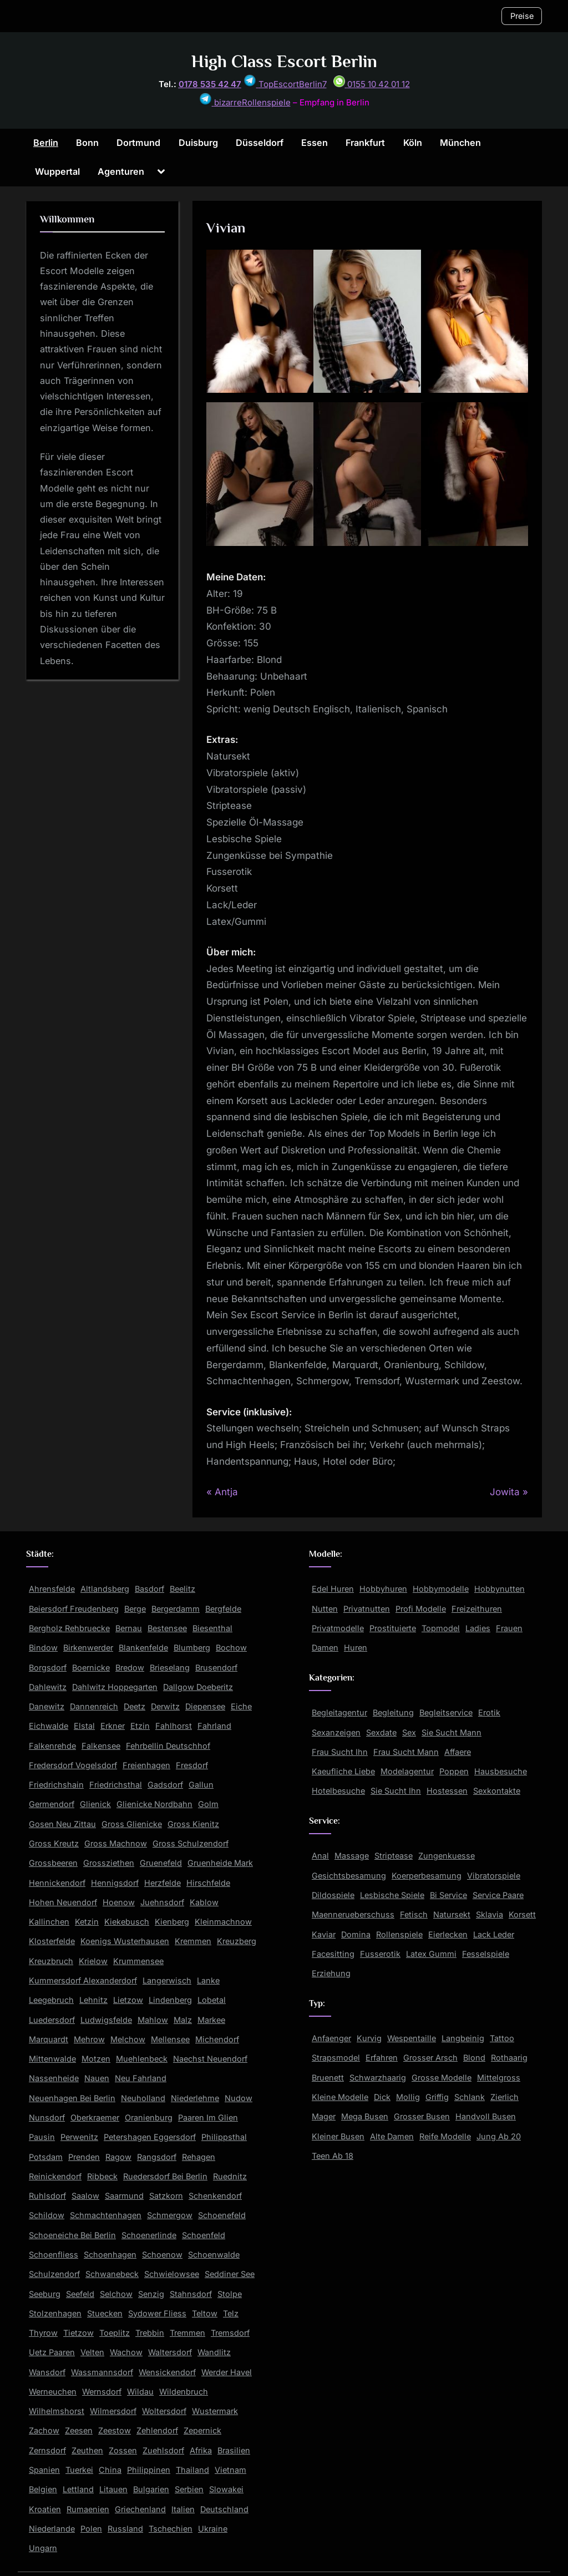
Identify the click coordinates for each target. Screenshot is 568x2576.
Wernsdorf (101, 2391)
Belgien (43, 2489)
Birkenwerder (88, 1647)
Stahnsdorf (191, 2294)
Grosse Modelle (441, 2077)
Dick (382, 2097)
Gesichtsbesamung (349, 1875)
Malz (183, 2020)
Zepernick (202, 2430)
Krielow (93, 1961)
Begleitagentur (339, 1712)
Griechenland (140, 2509)
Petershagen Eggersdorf (150, 2137)
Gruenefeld (161, 1863)
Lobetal (211, 2000)
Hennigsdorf (115, 1882)
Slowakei (226, 2489)
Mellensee (170, 2039)
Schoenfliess (53, 2254)
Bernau (128, 1628)
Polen (91, 2528)
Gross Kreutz (54, 1843)
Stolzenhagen (55, 2313)
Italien (183, 2509)
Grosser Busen (422, 2116)
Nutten (325, 1608)
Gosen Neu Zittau (62, 1824)
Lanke (208, 1980)
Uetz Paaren (52, 2352)
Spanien (44, 2469)
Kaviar (324, 1934)
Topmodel (441, 1628)
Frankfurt (365, 142)
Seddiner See (230, 2274)
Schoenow (162, 2254)
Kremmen (193, 1941)
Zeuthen (87, 2450)
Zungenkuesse (446, 1855)
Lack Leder (493, 1934)
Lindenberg (170, 2000)
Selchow (116, 2294)
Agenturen (121, 171)
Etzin (140, 1725)
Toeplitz (114, 2332)
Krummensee (138, 1961)
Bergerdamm (175, 1608)
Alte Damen (392, 2136)
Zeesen (79, 2430)
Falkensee (101, 1745)
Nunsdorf (47, 2117)
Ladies (477, 1628)
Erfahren (382, 2057)
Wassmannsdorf (102, 2372)
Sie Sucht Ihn (396, 1790)
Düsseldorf (259, 142)
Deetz (134, 1706)
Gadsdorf (165, 1784)
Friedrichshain (56, 1784)
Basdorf (149, 1588)
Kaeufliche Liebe (343, 1771)
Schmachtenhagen (105, 2215)
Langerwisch (167, 1980)
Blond (474, 2057)
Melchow (127, 2039)
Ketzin (87, 1921)
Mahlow (153, 2020)
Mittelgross (498, 2077)
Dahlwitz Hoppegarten (115, 1687)
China (110, 2469)
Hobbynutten (499, 1588)
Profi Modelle (420, 1608)
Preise (522, 16)
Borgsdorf (48, 1667)
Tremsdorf (230, 2332)
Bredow (129, 1667)
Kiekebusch (126, 1921)
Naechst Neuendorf (210, 2058)
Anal (320, 1855)
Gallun (201, 1784)
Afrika (201, 2450)
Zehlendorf (157, 2430)
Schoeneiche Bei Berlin (72, 2235)
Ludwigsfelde (106, 2020)
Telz (231, 2313)
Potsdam (46, 2157)
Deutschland (224, 2509)
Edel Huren (333, 1588)
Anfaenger (331, 2038)
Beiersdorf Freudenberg (74, 1608)
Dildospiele (333, 1895)
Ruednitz (230, 2176)
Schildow (46, 2215)
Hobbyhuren (383, 1588)
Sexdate (381, 1732)
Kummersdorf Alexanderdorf (83, 1980)
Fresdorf (192, 1765)
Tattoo (502, 2038)
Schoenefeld (222, 2215)
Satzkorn (166, 2195)
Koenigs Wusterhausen (124, 1941)
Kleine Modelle (340, 2097)
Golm (208, 1804)
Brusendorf (216, 1667)
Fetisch (414, 1914)
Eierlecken (448, 1934)
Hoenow (119, 1902)
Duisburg (198, 142)
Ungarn (43, 2548)
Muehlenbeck (142, 2058)
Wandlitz (214, 2352)
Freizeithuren (477, 1608)
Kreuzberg (236, 1941)
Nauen (96, 2078)
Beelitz (182, 1588)
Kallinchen (49, 1921)
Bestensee (167, 1628)
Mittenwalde (52, 2058)
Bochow (231, 1647)
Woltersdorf (164, 2411)
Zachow (44, 2430)
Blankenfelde (143, 1647)
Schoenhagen (110, 2254)
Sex (409, 1732)
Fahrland (214, 1725)
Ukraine (212, 2528)
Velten (92, 2352)
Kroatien (45, 2509)
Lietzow (128, 2000)
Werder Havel (226, 2372)
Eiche (241, 1706)
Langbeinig (463, 2038)
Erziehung (331, 1973)
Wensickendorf (167, 2372)
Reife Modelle (445, 2136)
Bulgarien (151, 2489)
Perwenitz (79, 2137)
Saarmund (124, 2195)
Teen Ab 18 (332, 2155)
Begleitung (393, 1712)
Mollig (408, 2097)
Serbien (189, 2489)
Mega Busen (364, 2116)
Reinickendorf (55, 2176)
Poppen (454, 1771)
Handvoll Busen (485, 2116)
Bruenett (328, 2077)
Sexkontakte (496, 1790)
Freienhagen (146, 1765)
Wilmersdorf (113, 2411)
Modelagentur (407, 1771)
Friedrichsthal (115, 1784)
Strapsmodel (336, 2057)
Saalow (85, 2195)
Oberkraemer (94, 2117)
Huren (355, 1647)
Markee (211, 2020)
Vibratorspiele (493, 1875)
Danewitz (46, 1706)
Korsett (522, 1914)
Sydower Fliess (157, 2313)
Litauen (113, 2489)
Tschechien (170, 2528)
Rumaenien (88, 2509)
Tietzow (78, 2332)
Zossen (123, 2450)
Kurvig (369, 2038)
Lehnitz (93, 2000)
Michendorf (217, 2039)
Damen (325, 1647)
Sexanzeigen (336, 1732)
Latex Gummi (431, 1953)
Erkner (112, 1725)
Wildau (140, 2391)
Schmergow (169, 2215)
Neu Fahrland (140, 2078)
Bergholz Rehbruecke (69, 1628)
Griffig (437, 2097)
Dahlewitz (48, 1687)
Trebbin (149, 2332)
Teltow (204, 2313)
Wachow (126, 2352)
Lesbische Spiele (392, 1895)
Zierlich (504, 2097)
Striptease (393, 1855)
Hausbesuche (500, 1771)
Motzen (96, 2058)
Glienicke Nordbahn (154, 1804)
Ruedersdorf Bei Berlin (165, 2176)
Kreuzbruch (51, 1961)
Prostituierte (392, 1628)
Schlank (469, 2097)
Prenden (84, 2157)
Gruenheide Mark (220, 1863)
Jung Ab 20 (498, 2136)
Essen (314, 142)
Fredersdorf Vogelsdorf (73, 1765)
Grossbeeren (53, 1863)
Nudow (238, 2098)
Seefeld (80, 2294)
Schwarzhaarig (377, 2077)
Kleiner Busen (338, 2136)
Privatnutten (366, 1608)
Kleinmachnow (223, 1921)
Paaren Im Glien (208, 2117)
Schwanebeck (112, 2274)
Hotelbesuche (338, 1790)
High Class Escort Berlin (284, 61)
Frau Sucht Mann (406, 1752)
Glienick (95, 1804)
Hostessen (447, 1790)
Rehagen (198, 2157)
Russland (125, 2528)
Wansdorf (47, 2372)
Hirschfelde (208, 1882)
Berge (135, 1608)
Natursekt (451, 1914)
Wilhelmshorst (56, 2411)
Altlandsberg (104, 1588)
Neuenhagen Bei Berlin (72, 2098)
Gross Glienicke (132, 1824)
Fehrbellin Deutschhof (168, 1745)
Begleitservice (446, 1712)
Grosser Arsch (430, 2057)
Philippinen (148, 2469)
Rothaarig (509, 2057)
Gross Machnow (115, 1843)
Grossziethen (108, 1863)
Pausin (42, 2137)
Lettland (78, 2489)
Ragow (118, 2157)
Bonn (87, 142)
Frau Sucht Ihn (340, 1752)
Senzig (151, 2294)
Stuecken (105, 2313)
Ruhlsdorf (47, 2195)
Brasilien (233, 2450)
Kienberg (172, 1921)
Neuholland (143, 2098)
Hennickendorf (57, 1882)
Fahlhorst (173, 1725)
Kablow (204, 1902)
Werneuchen (53, 2391)
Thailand (192, 2469)
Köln (412, 142)
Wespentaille (411, 2038)
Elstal (84, 1725)
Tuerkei (79, 2469)
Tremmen (187, 2332)
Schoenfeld (203, 2235)
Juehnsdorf (162, 1902)
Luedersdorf (52, 2020)
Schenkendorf (215, 2195)
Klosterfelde (52, 1941)
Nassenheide (54, 2078)
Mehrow (89, 2039)
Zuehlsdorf (163, 2450)
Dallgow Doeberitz (198, 1687)
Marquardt (48, 2039)
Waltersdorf (170, 2352)
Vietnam (230, 2469)
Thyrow (43, 2332)
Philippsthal (224, 2137)
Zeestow (114, 2430)
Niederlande (52, 2528)
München (460, 142)
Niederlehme (195, 2098)
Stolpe (229, 2294)
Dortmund (138, 142)
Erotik (489, 1712)
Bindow (43, 1647)
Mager (324, 2116)
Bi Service (448, 1895)
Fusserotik (380, 1953)
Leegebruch (51, 2000)
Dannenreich (94, 1706)
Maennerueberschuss (353, 1914)
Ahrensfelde (52, 1588)
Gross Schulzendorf (191, 1843)
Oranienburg (149, 2117)
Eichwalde (48, 1725)
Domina (356, 1934)
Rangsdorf (156, 2157)
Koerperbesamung (427, 1875)
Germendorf (51, 1804)
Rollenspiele (399, 1934)
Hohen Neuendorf (63, 1902)
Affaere (457, 1752)
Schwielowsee (171, 2274)
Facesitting (333, 1953)
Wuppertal (57, 171)
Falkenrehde (52, 1745)
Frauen (509, 1628)
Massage (351, 1855)
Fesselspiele (485, 1953)
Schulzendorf (54, 2274)
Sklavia (489, 1914)
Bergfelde (223, 1608)
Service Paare (498, 1895)
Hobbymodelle (441, 1588)
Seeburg (44, 2294)
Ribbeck (102, 2176)
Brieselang (170, 1667)
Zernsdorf (47, 2450)
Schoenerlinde (148, 2235)
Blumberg (192, 1647)
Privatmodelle (338, 1628)
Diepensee (205, 1706)
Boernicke (91, 1667)
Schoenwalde (214, 2254)
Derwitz (165, 1706)
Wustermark (215, 2411)
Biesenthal (212, 1628)
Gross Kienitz (193, 1824)
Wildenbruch (183, 2391)
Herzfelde (162, 1882)
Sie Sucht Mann (451, 1732)
